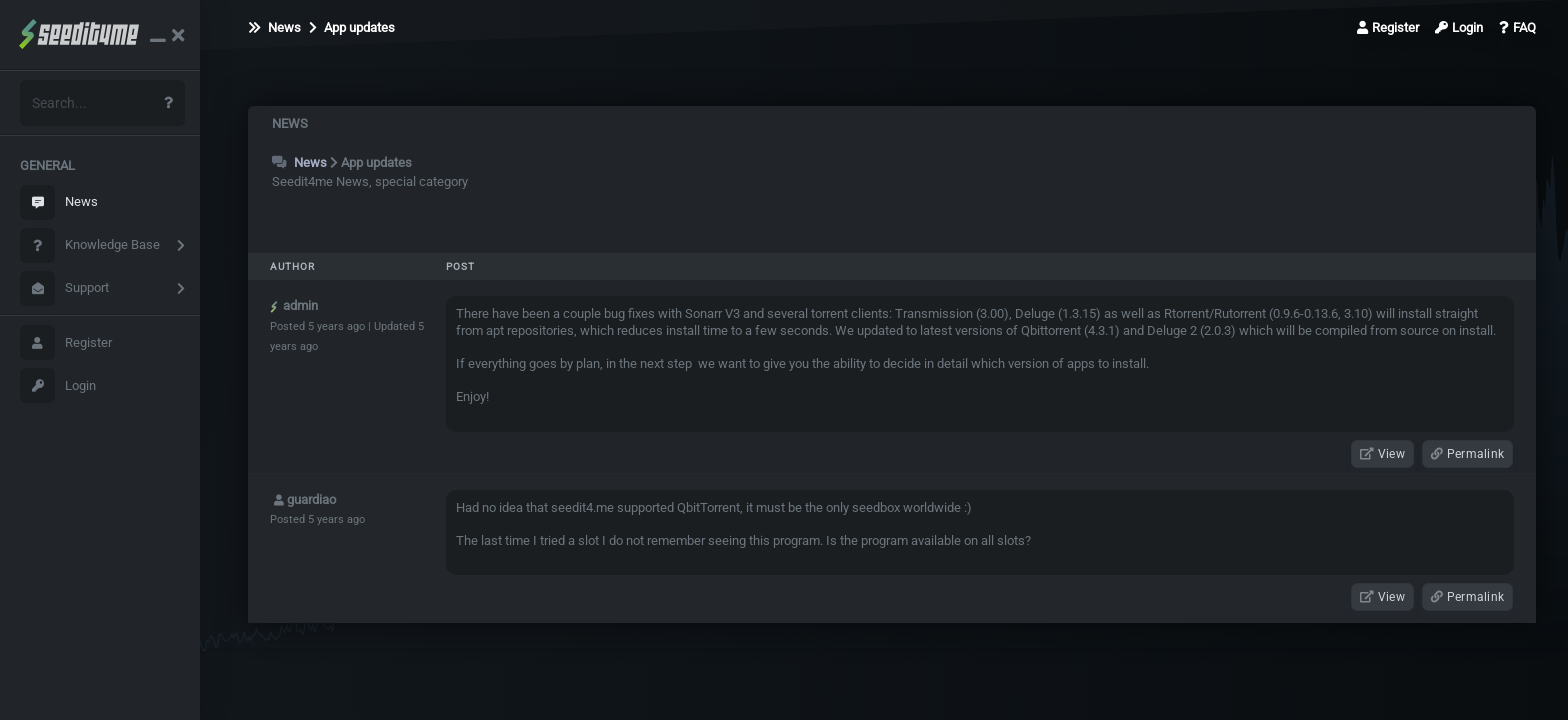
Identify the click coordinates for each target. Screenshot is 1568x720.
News (59, 202)
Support (64, 288)
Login (58, 385)
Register (66, 342)
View (1382, 454)
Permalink (1467, 454)
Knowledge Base (90, 245)
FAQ (1517, 27)
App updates (352, 27)
